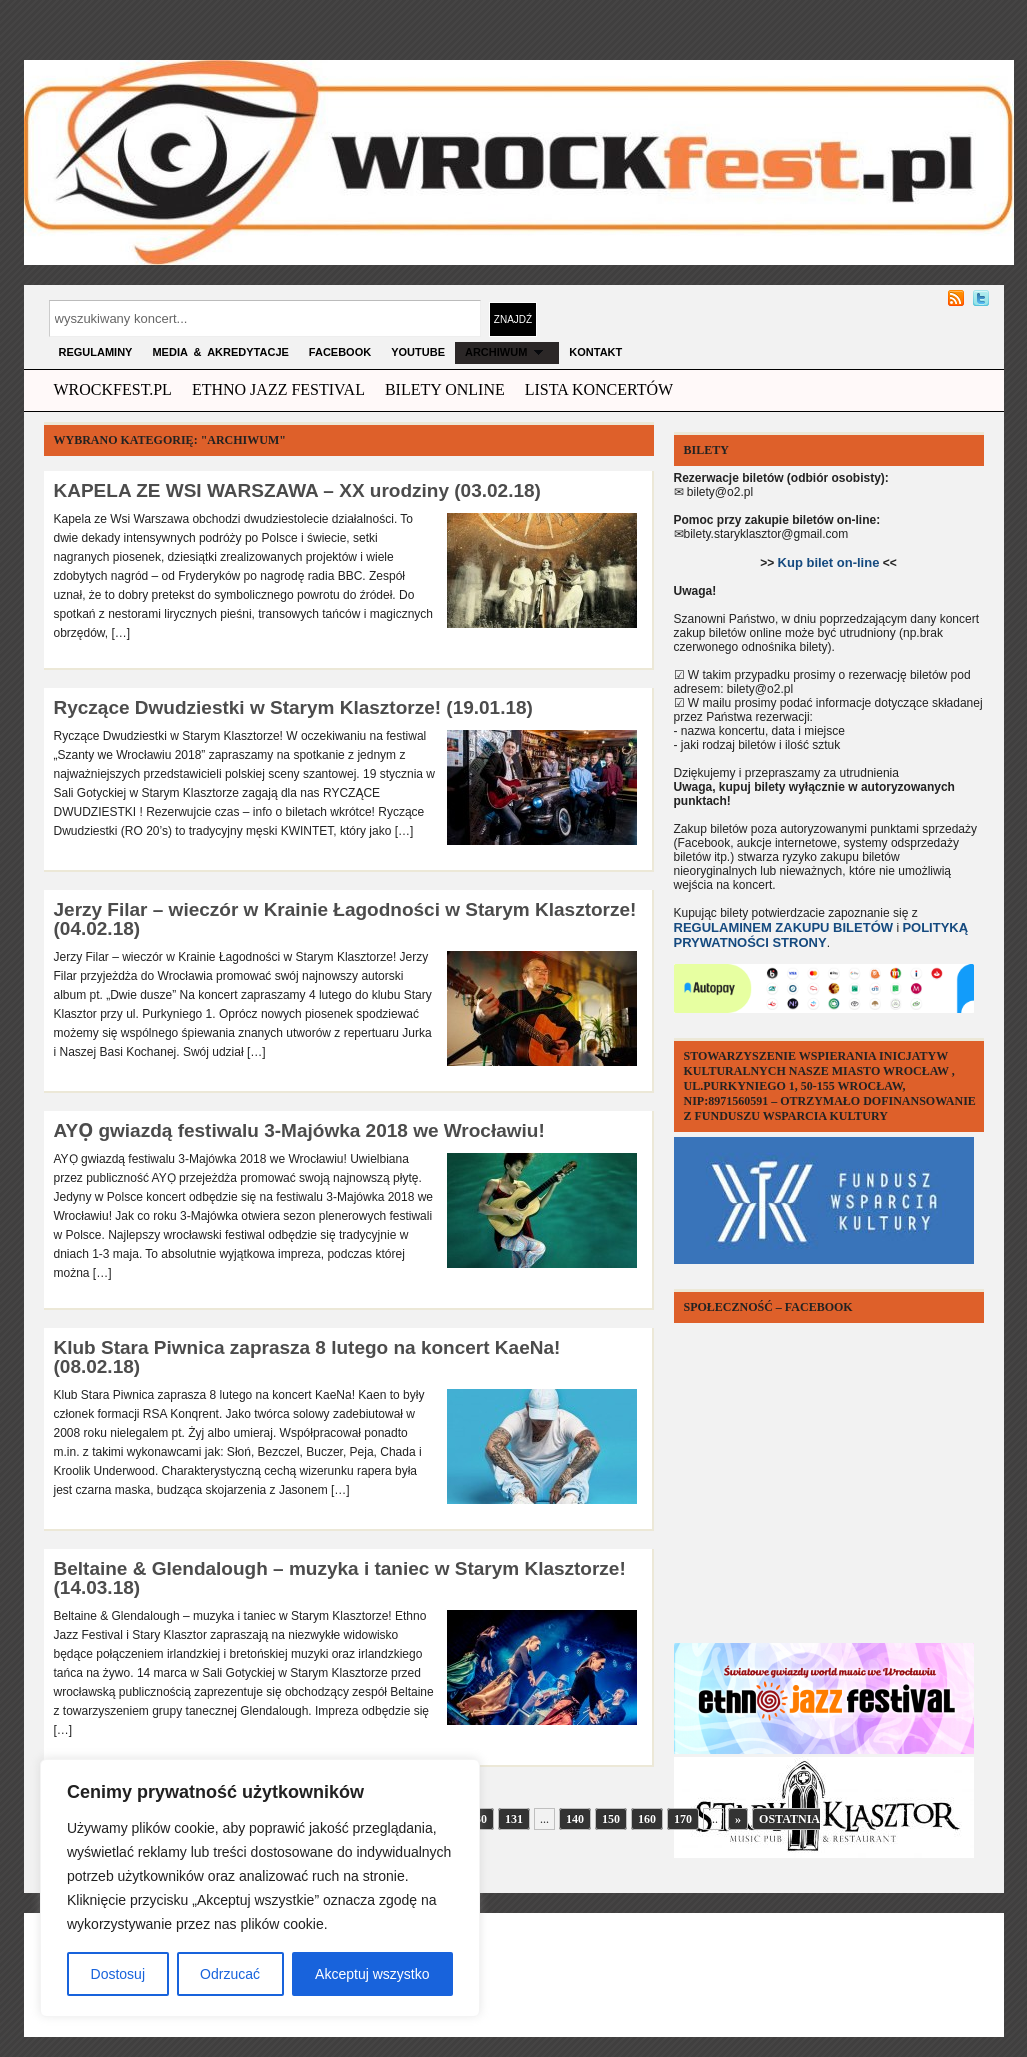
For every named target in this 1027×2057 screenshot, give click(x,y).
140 (575, 1819)
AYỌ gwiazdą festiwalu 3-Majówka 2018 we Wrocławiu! (299, 1130)
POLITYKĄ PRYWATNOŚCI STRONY (821, 935)
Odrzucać (230, 1974)
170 (683, 1819)
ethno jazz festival (278, 389)
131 (514, 1819)
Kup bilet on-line (829, 562)
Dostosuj (118, 1974)
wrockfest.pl (113, 389)
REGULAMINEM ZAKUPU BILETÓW (784, 927)
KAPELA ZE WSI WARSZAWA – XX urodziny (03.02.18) (297, 490)
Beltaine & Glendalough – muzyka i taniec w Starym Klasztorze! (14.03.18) (340, 1578)
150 (611, 1819)
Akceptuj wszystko (372, 1974)
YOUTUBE (418, 352)
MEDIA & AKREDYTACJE (220, 352)
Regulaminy (96, 352)
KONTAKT (595, 352)
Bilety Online (445, 389)
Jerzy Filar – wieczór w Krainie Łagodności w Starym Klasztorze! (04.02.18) (345, 919)
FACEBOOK (340, 352)
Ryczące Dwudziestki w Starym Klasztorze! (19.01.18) (293, 707)
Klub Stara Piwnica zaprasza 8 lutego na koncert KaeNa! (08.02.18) (307, 1357)
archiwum (507, 352)
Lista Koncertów (599, 389)
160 (647, 1819)
